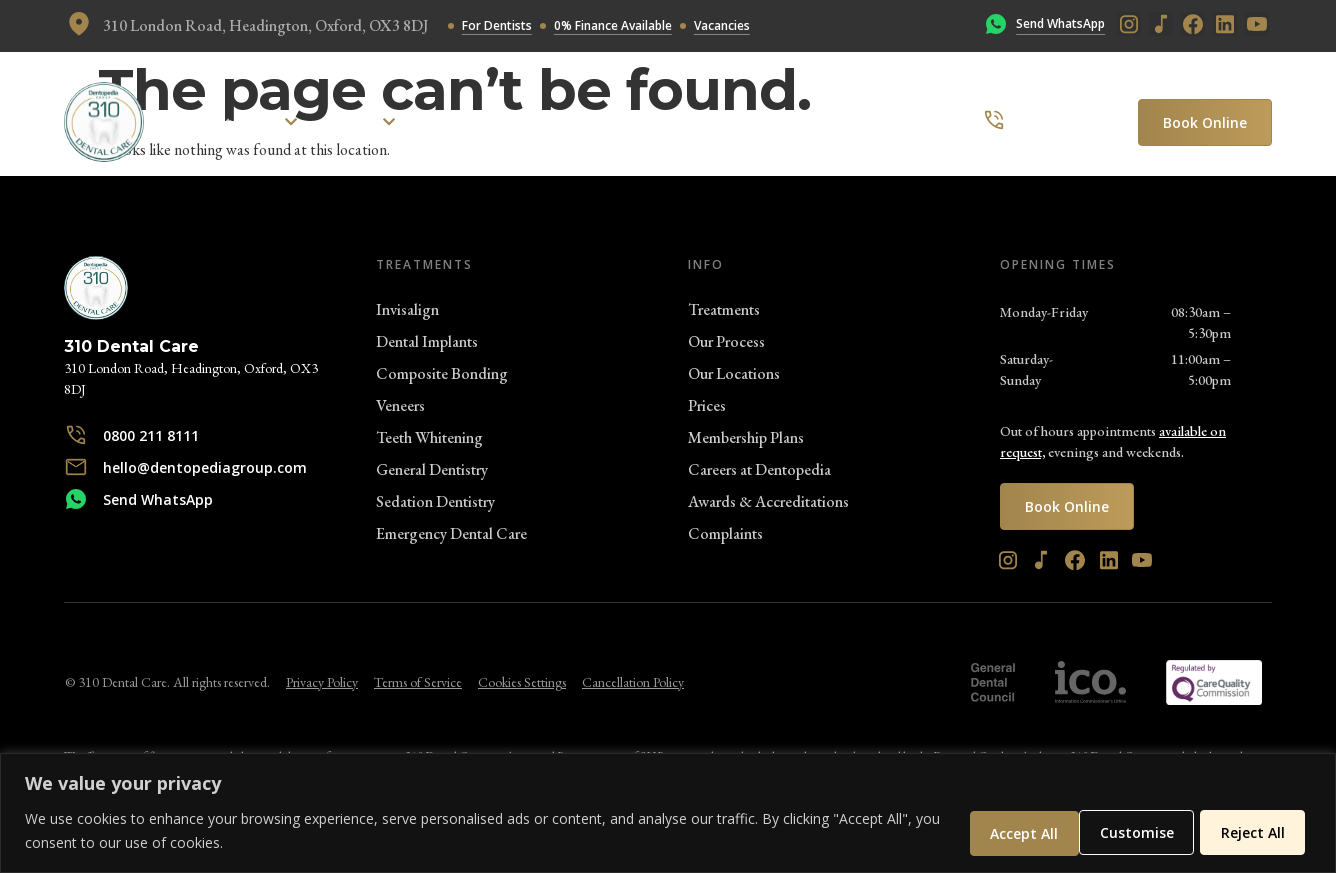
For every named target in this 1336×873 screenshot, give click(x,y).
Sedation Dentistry (435, 501)
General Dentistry (432, 469)
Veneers (400, 405)
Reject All (1128, 831)
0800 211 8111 (1066, 121)
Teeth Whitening (429, 437)
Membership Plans (746, 437)
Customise (1001, 831)
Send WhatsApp (1060, 23)
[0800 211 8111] (994, 122)
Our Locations (734, 373)
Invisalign (407, 309)
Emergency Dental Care (451, 533)
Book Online (1205, 122)
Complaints (725, 533)
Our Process (726, 341)
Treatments (724, 309)
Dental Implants (427, 341)
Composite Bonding (442, 373)
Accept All (1252, 831)
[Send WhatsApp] (996, 26)
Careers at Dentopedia (759, 469)
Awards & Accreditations (768, 501)
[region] (668, 813)
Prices (707, 405)
